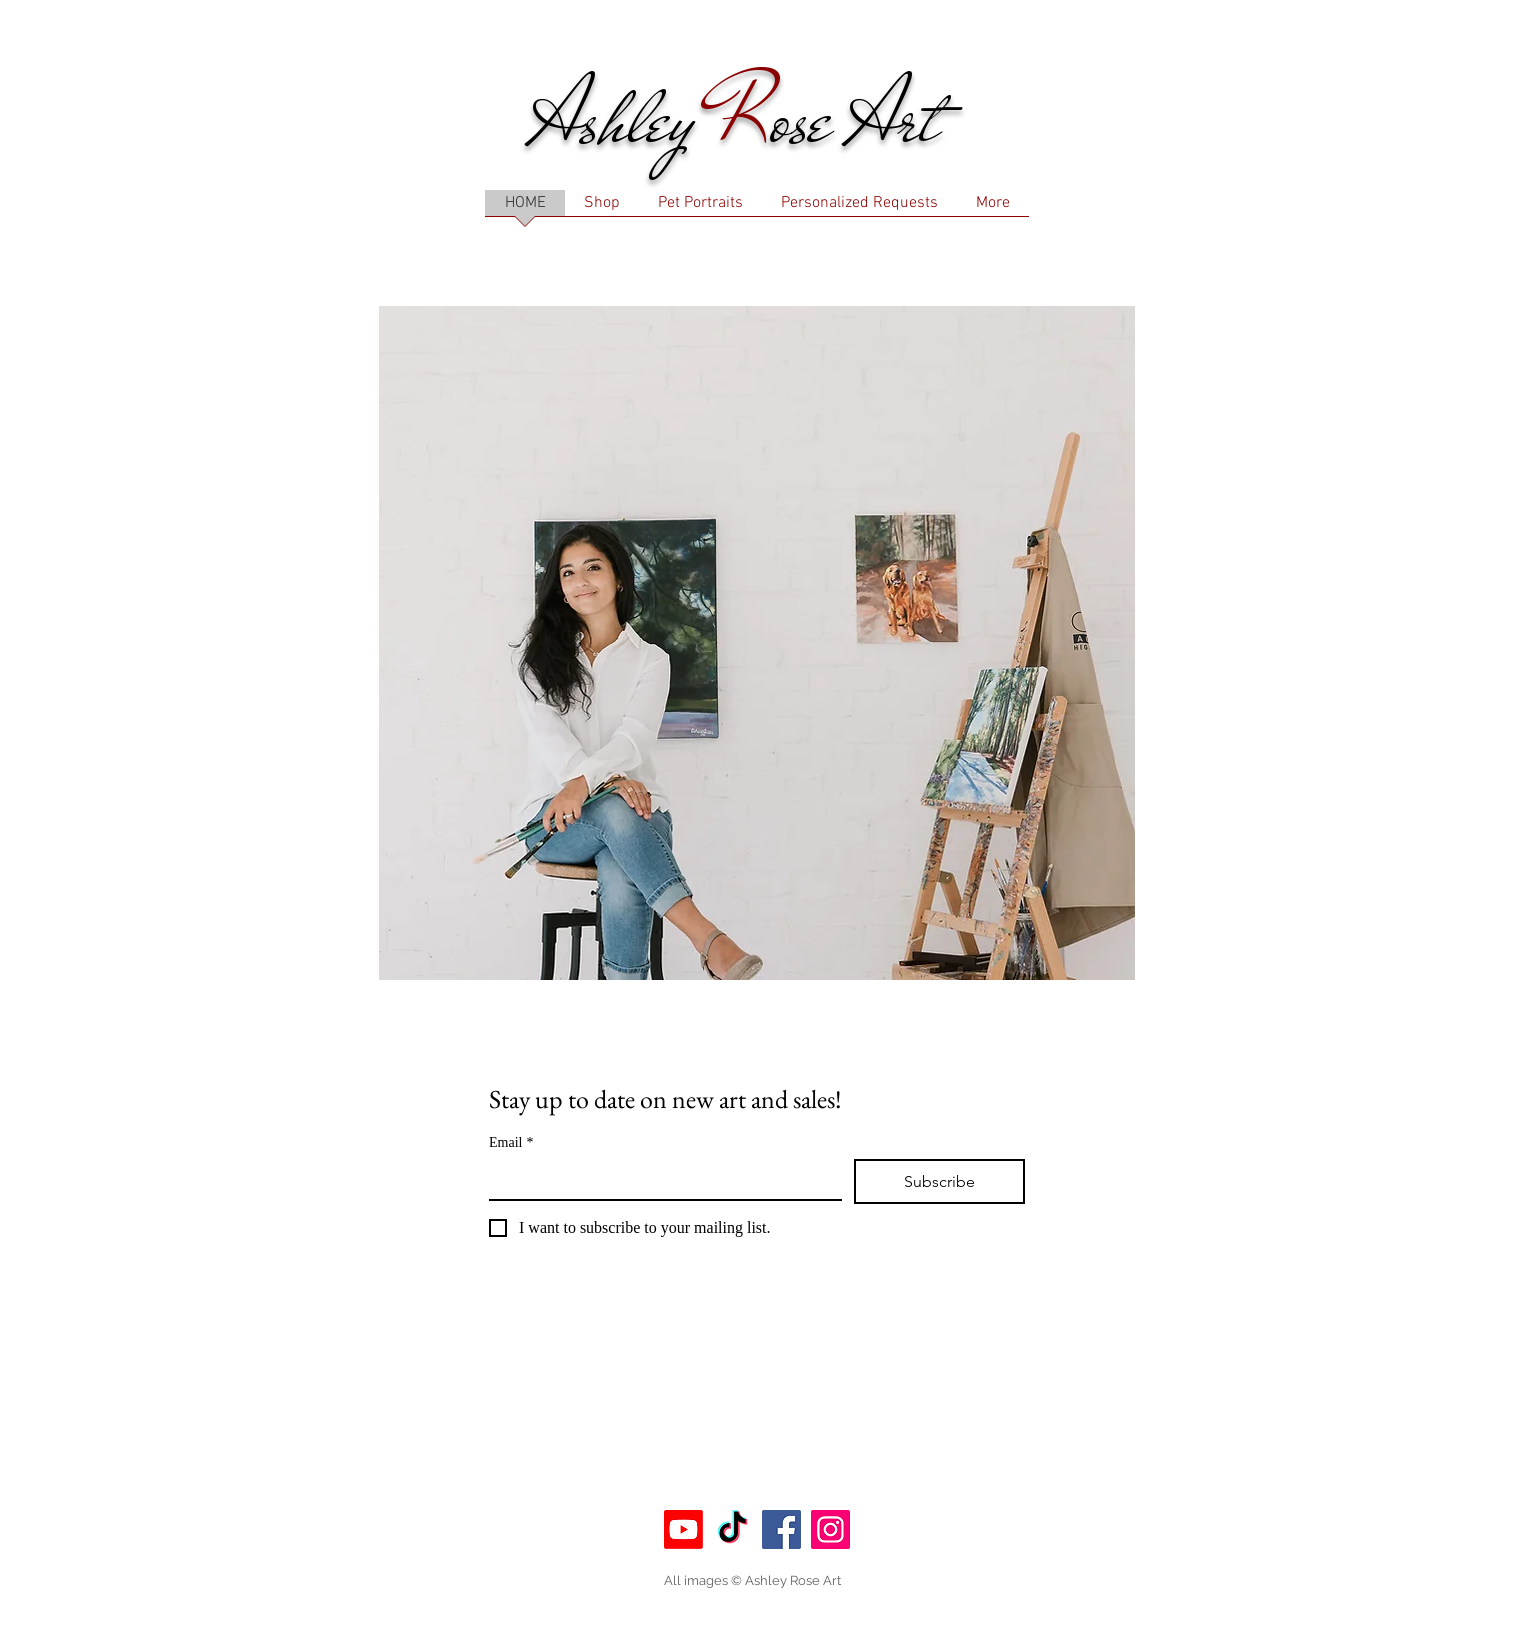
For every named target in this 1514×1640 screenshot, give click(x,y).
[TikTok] (732, 1529)
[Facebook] (781, 1529)
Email (511, 1142)
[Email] (659, 1179)
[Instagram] (830, 1529)
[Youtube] (683, 1529)
